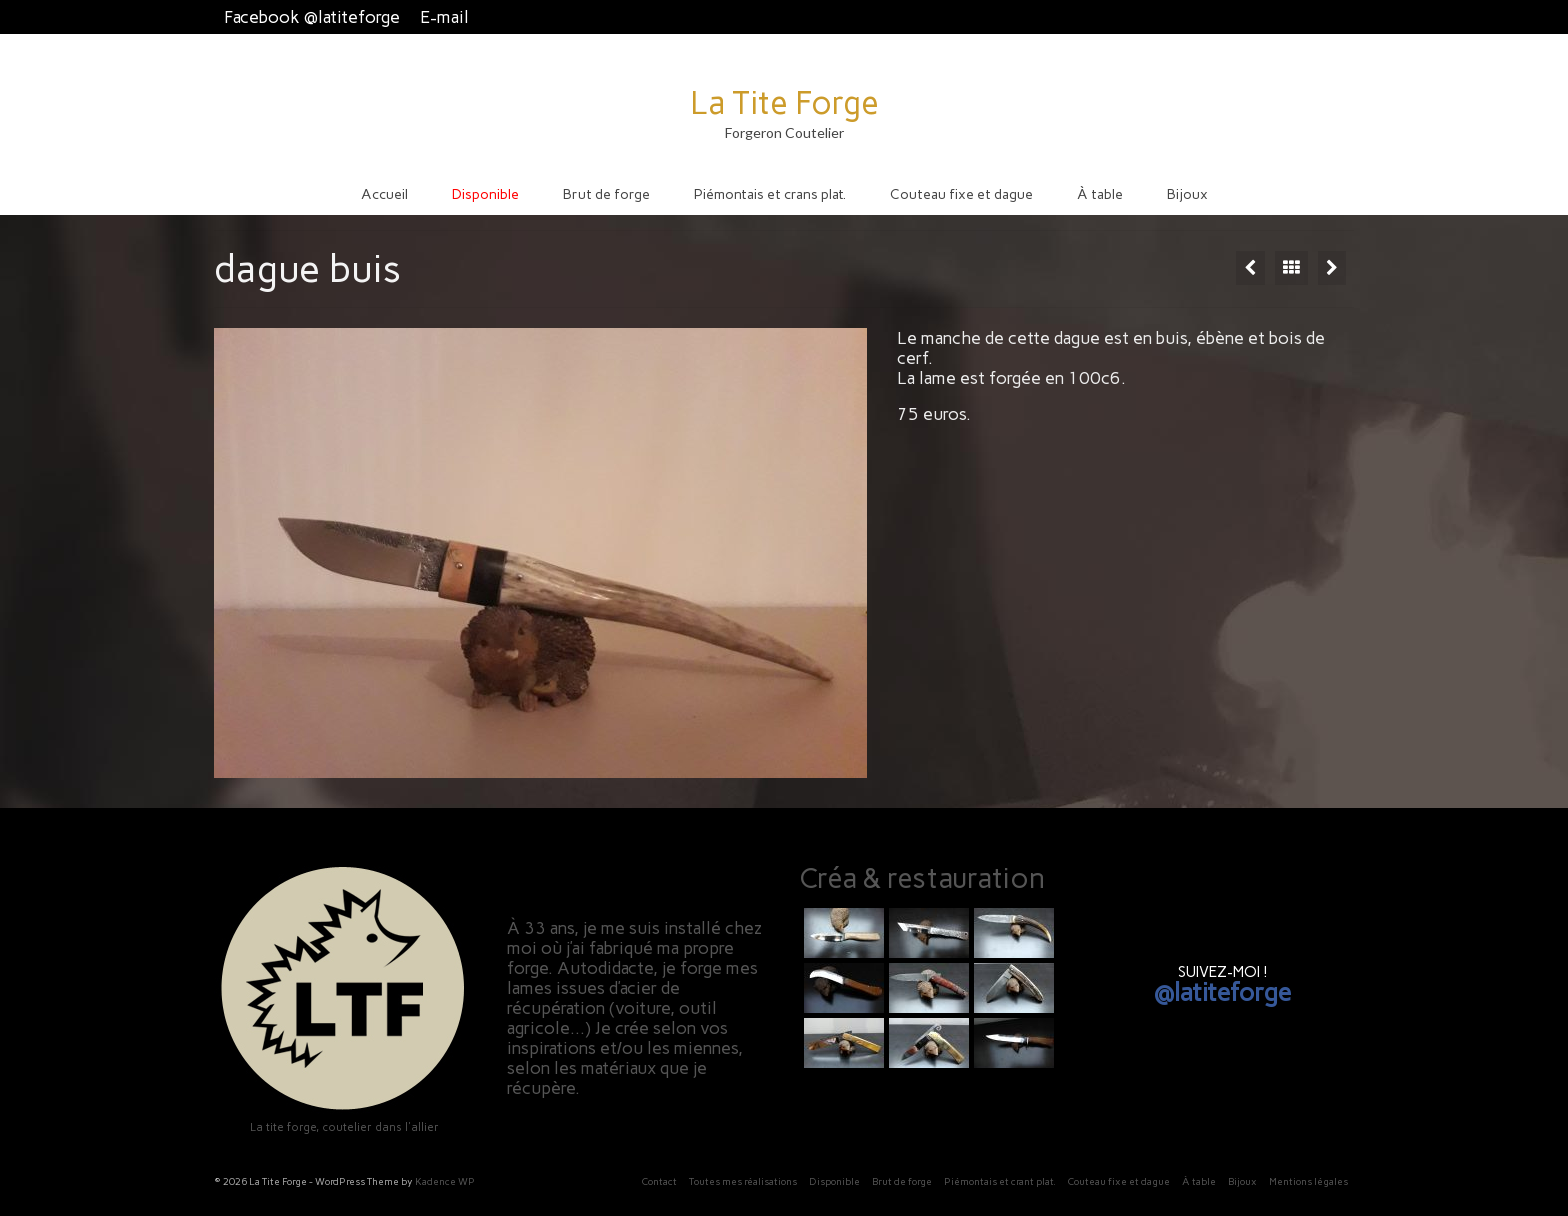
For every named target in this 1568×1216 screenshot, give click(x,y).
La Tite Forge (784, 103)
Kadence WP (445, 1181)
